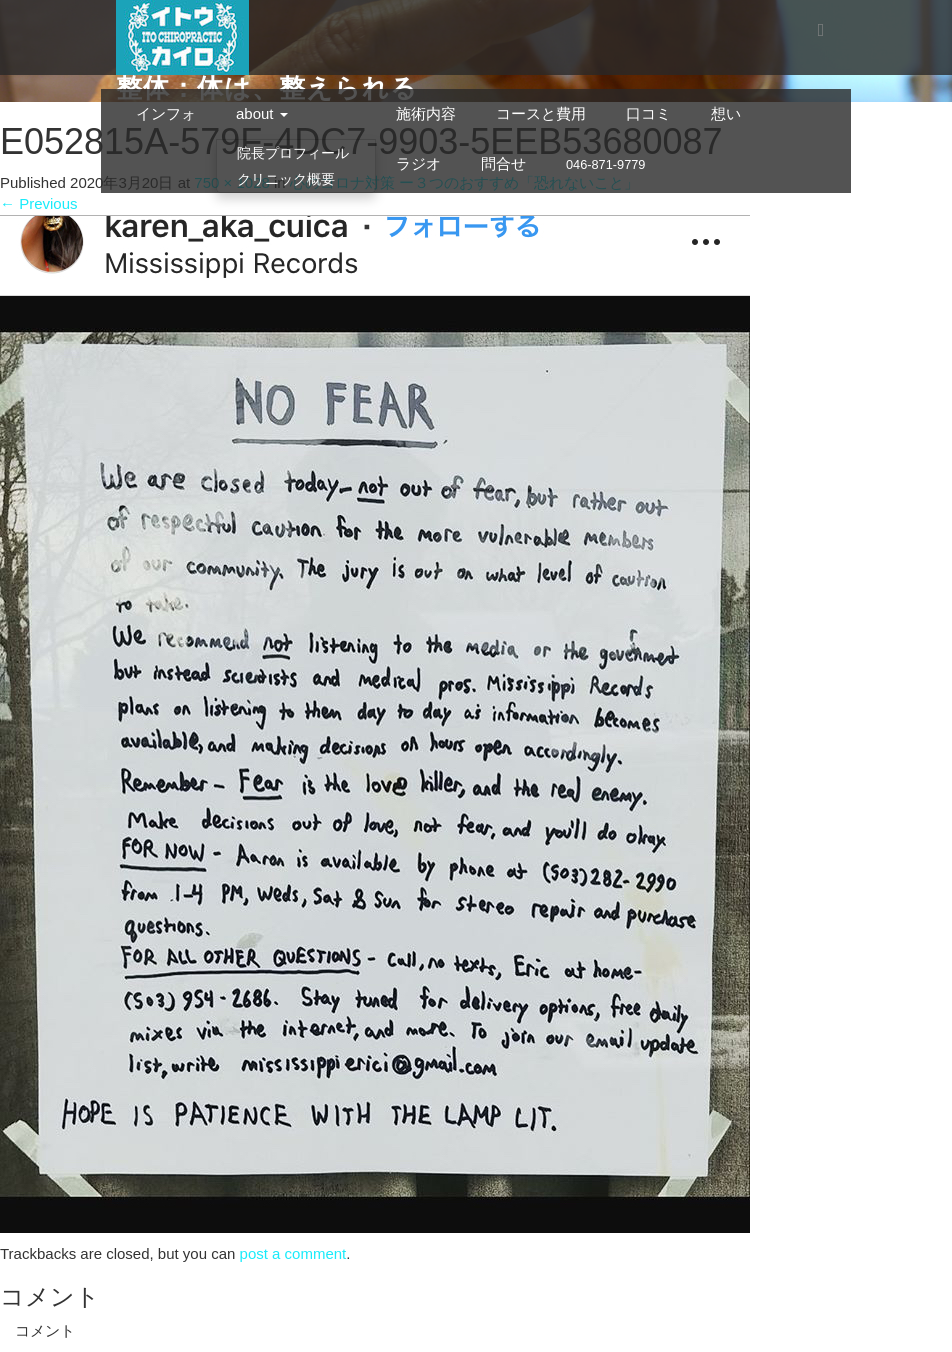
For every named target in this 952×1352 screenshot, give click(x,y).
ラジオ (418, 163)
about (262, 113)
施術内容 (426, 113)
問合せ (503, 163)
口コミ (648, 113)
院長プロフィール (293, 153)
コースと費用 (541, 113)
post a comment (293, 1253)
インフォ (166, 113)
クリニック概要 (286, 179)
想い (726, 113)
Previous (39, 203)
